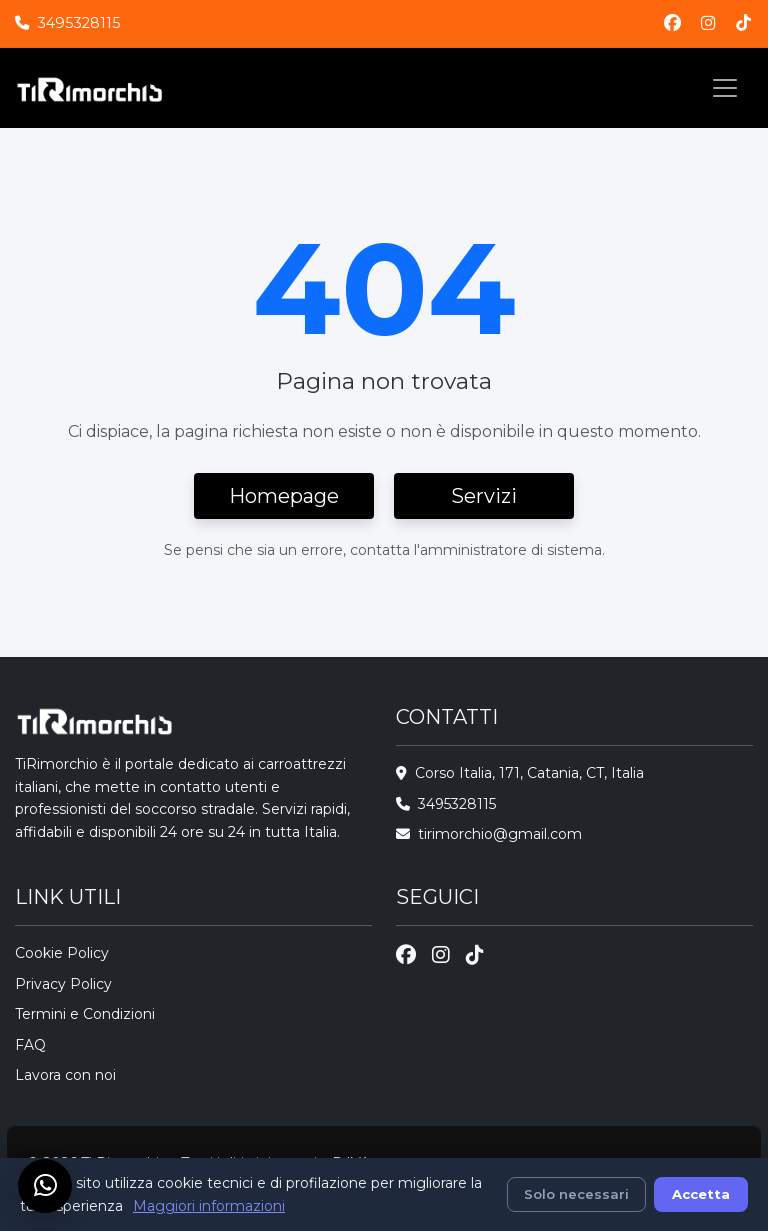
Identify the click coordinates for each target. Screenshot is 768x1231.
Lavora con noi (65, 1075)
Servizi (484, 496)
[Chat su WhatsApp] (45, 1186)
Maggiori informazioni (209, 1206)
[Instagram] (708, 23)
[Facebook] (672, 23)
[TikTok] (743, 23)
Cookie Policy (62, 953)
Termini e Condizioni (85, 1014)
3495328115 (78, 23)
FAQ (30, 1045)
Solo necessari (576, 1194)
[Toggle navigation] (725, 88)
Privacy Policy (63, 984)
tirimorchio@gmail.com (500, 834)
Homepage (284, 496)
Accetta (701, 1194)
